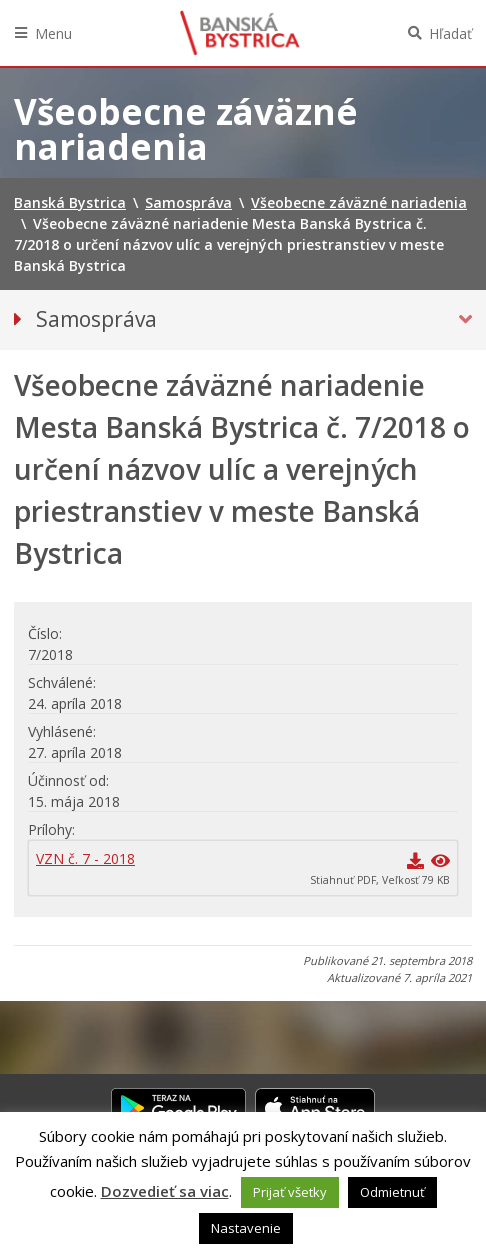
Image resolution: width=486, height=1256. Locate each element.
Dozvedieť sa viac (165, 1191)
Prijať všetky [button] (290, 1192)
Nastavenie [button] (246, 1228)
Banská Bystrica (240, 33)
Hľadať (450, 33)
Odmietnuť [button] (392, 1192)
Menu (53, 33)
